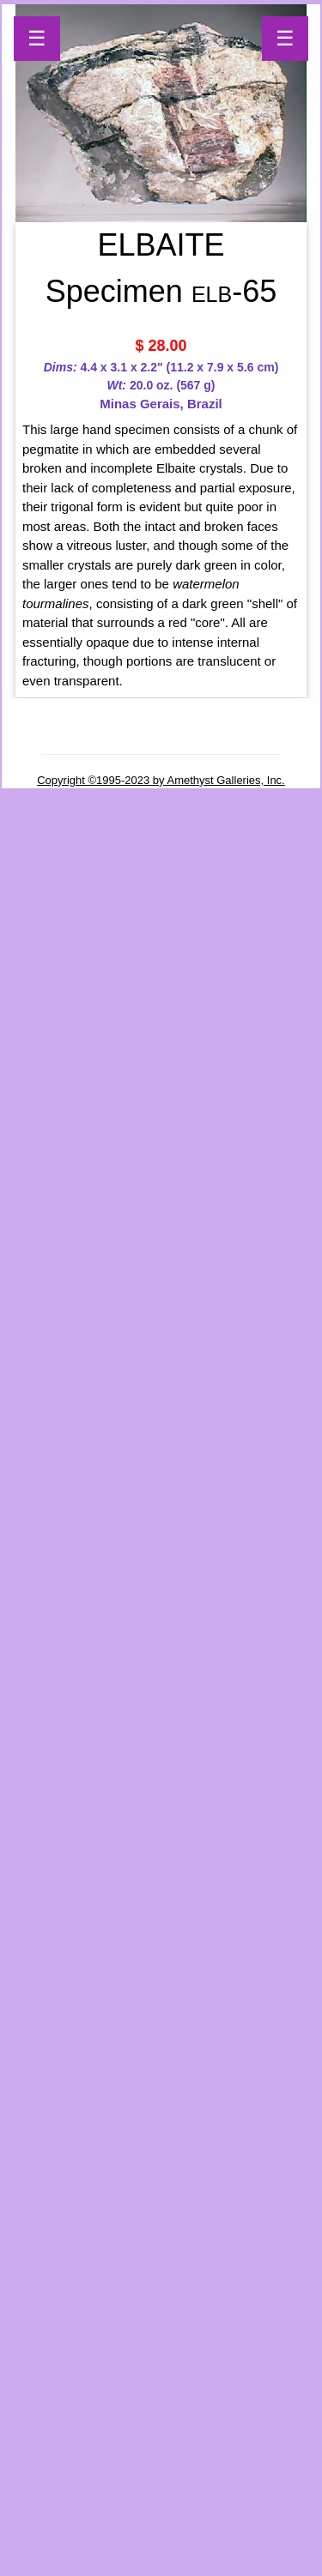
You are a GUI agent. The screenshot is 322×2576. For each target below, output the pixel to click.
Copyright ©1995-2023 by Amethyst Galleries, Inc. (161, 780)
